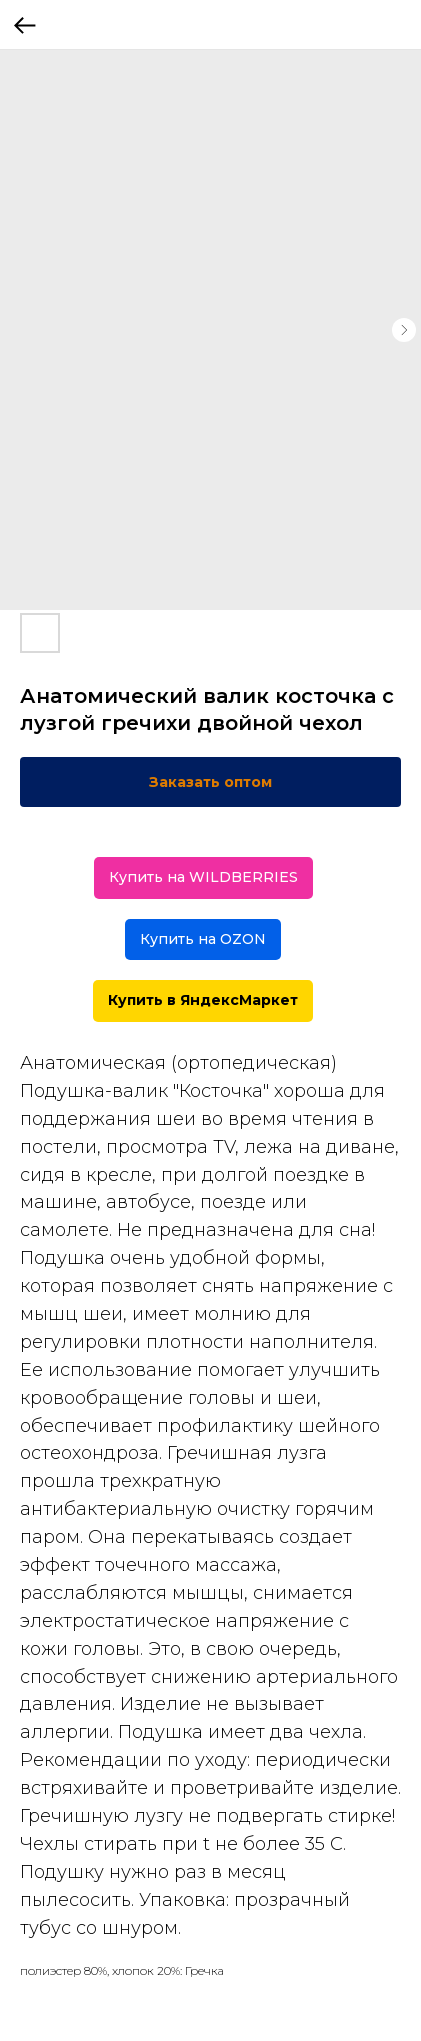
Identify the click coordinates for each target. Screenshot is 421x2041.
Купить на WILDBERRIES (203, 877)
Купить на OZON (203, 939)
